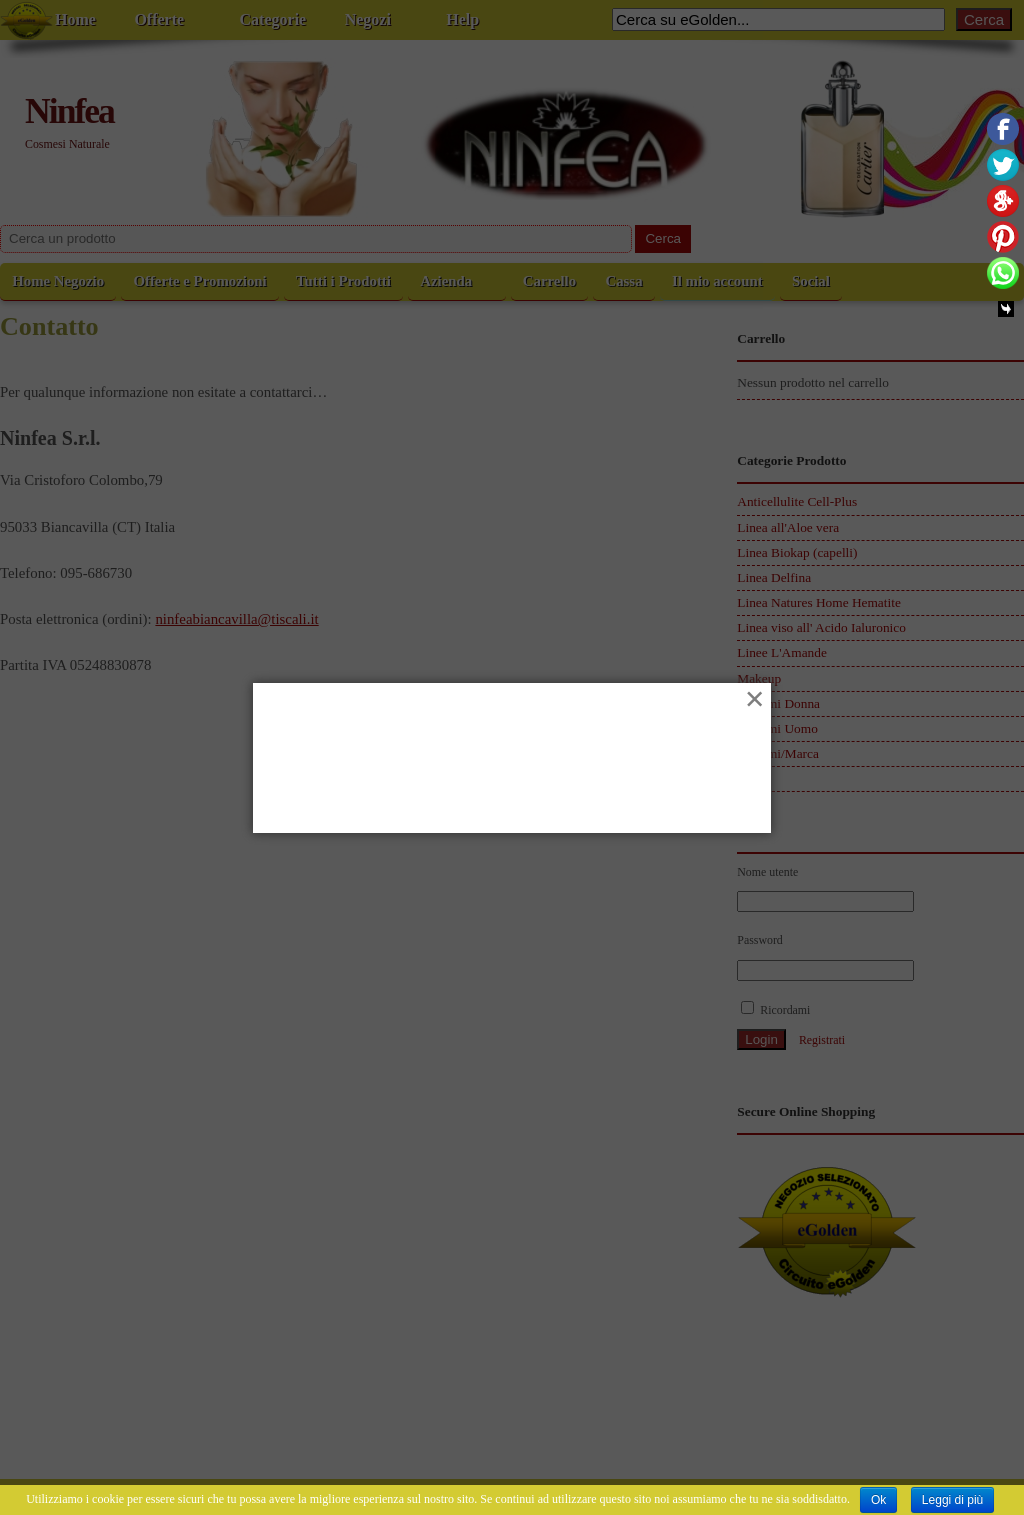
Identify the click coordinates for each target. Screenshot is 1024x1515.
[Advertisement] (512, 774)
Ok (878, 1500)
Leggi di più (952, 1500)
